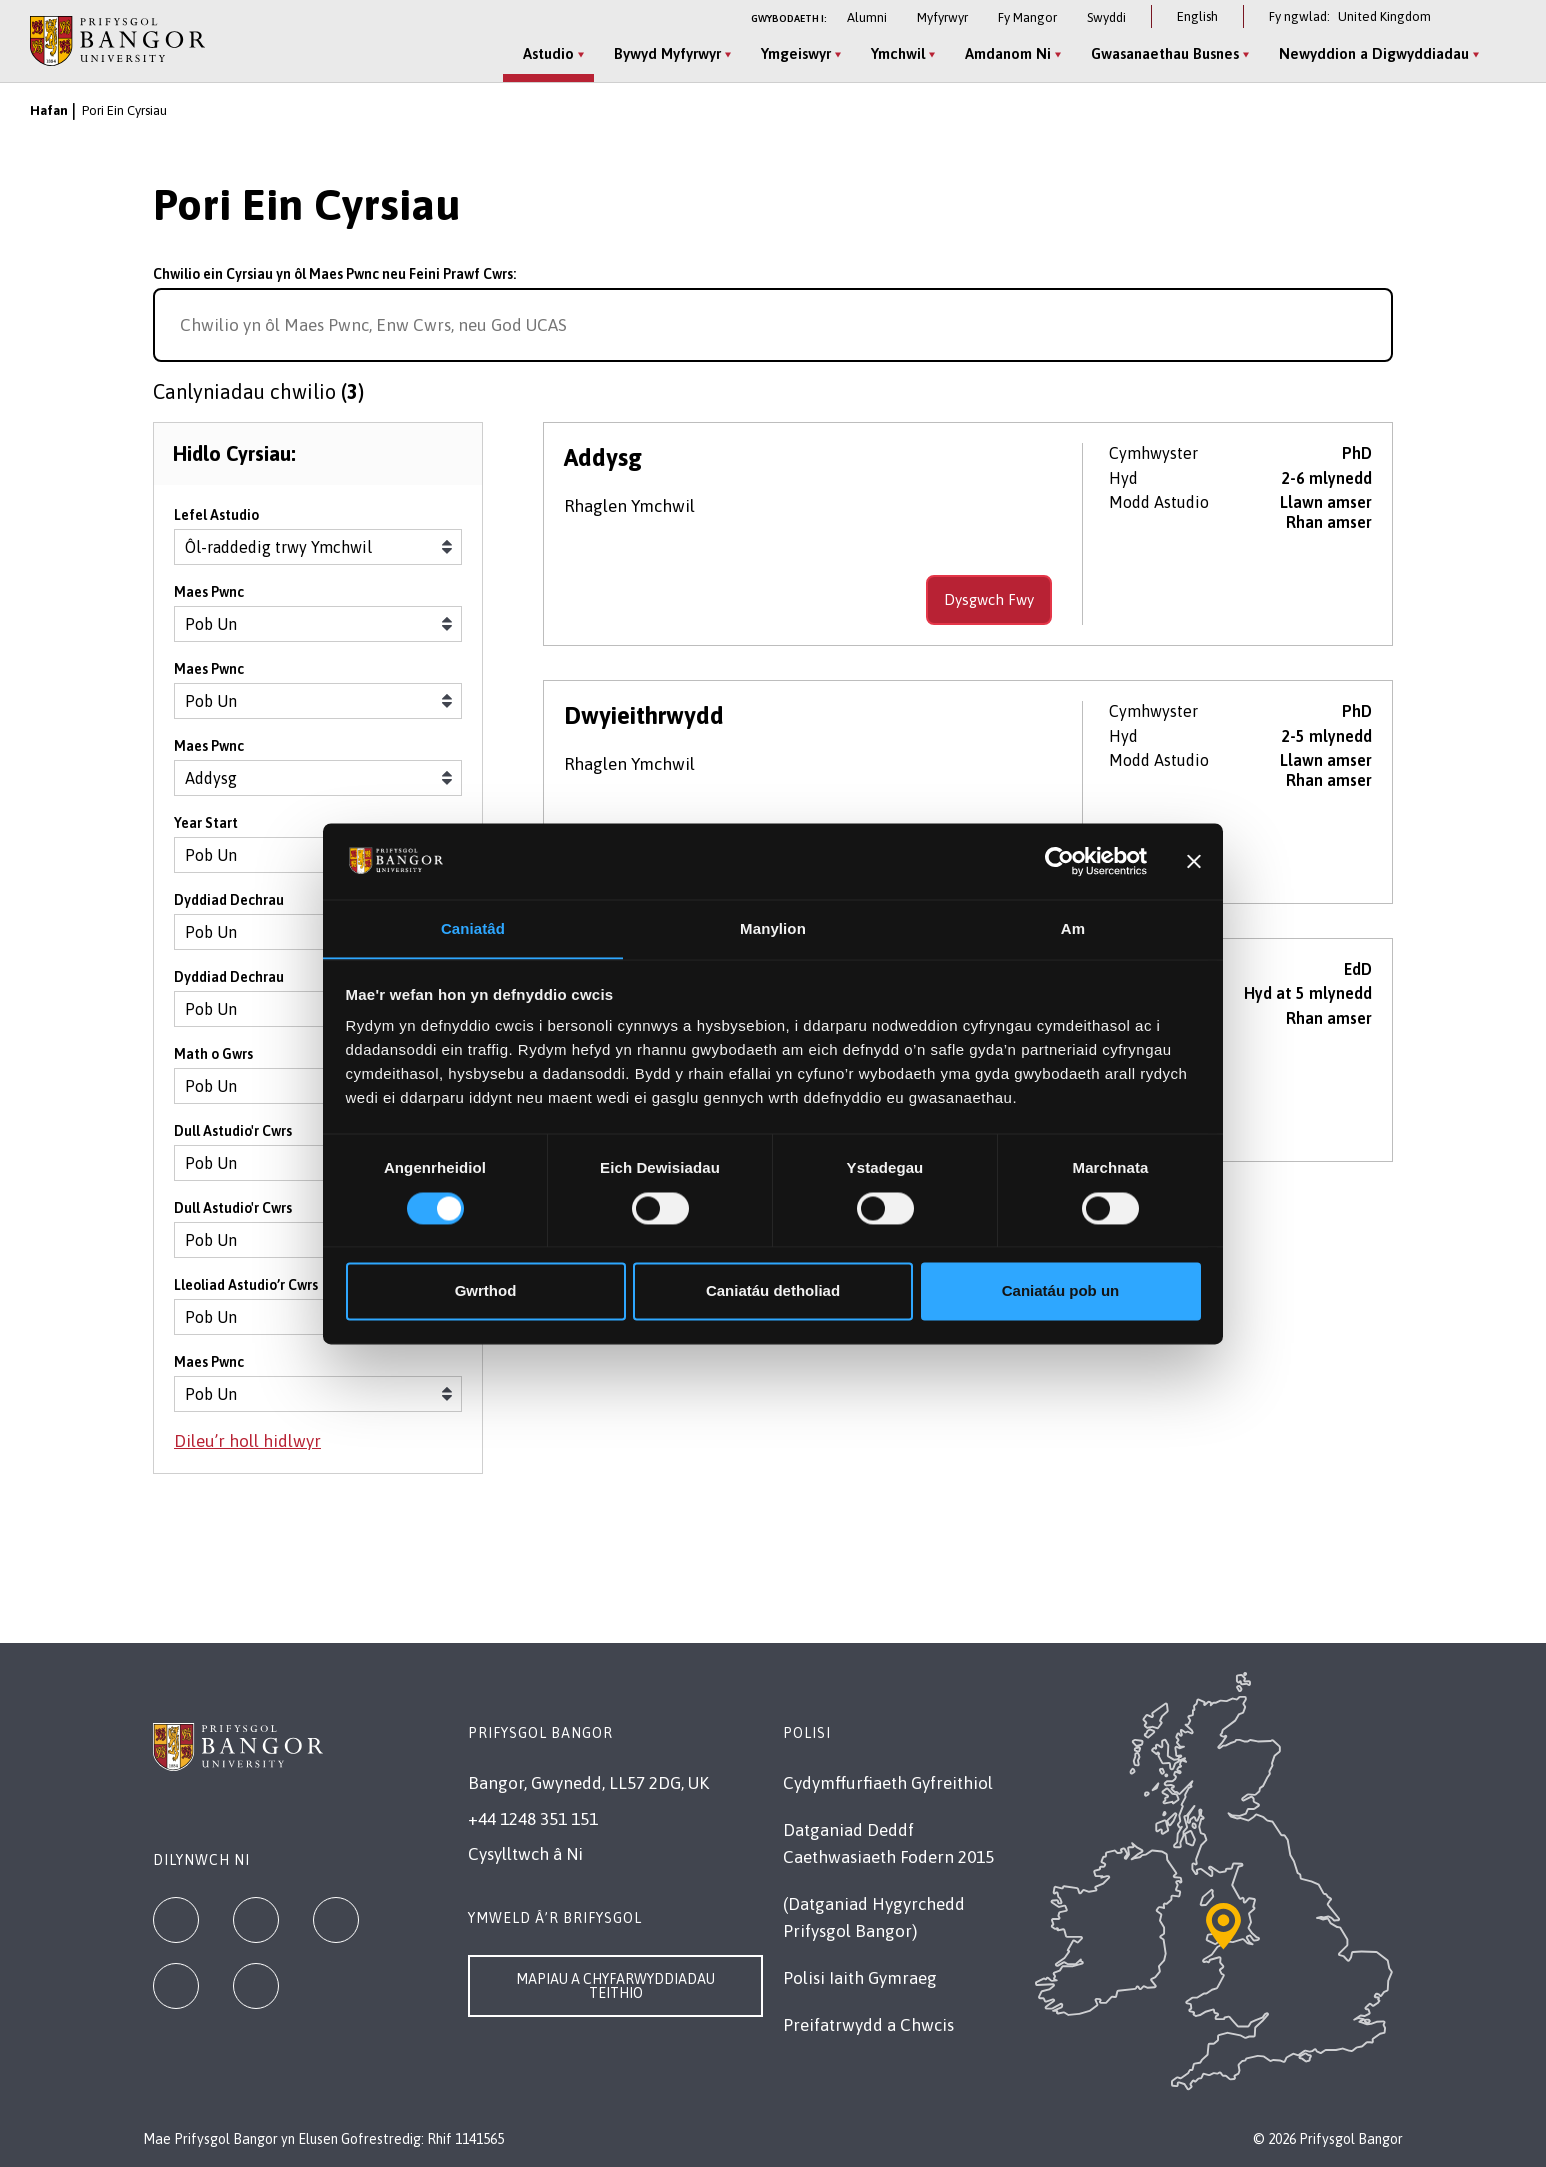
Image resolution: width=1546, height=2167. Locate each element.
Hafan (49, 110)
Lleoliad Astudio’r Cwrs (246, 1289)
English (1197, 16)
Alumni (867, 17)
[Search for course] (1369, 325)
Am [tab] (1073, 928)
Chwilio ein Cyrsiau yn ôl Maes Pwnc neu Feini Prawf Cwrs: (334, 274)
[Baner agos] (1194, 861)
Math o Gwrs (213, 1058)
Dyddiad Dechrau (229, 904)
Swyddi (1106, 17)
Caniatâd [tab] (473, 928)
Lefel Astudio (216, 519)
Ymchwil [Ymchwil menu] (896, 53)
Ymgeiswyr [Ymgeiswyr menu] (794, 53)
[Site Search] (1500, 55)
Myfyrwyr (942, 17)
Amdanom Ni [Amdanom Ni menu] (1006, 53)
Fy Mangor (1027, 17)
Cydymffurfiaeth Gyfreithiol (888, 1783)
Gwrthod (486, 1291)
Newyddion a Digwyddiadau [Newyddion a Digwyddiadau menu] (1372, 53)
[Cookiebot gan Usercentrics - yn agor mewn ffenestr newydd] (1059, 861)
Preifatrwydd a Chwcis (868, 2025)
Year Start (206, 827)
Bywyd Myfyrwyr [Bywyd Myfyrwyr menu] (665, 53)
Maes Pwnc (209, 596)
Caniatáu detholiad (773, 1291)
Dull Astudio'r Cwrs (233, 1135)
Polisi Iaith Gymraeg (860, 1978)
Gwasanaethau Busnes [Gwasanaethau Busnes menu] (1163, 53)
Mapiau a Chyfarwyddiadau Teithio (615, 1986)
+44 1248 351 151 (533, 1819)
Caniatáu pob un (1061, 1291)
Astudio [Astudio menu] (546, 53)
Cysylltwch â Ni (525, 1854)
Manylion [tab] (773, 928)
